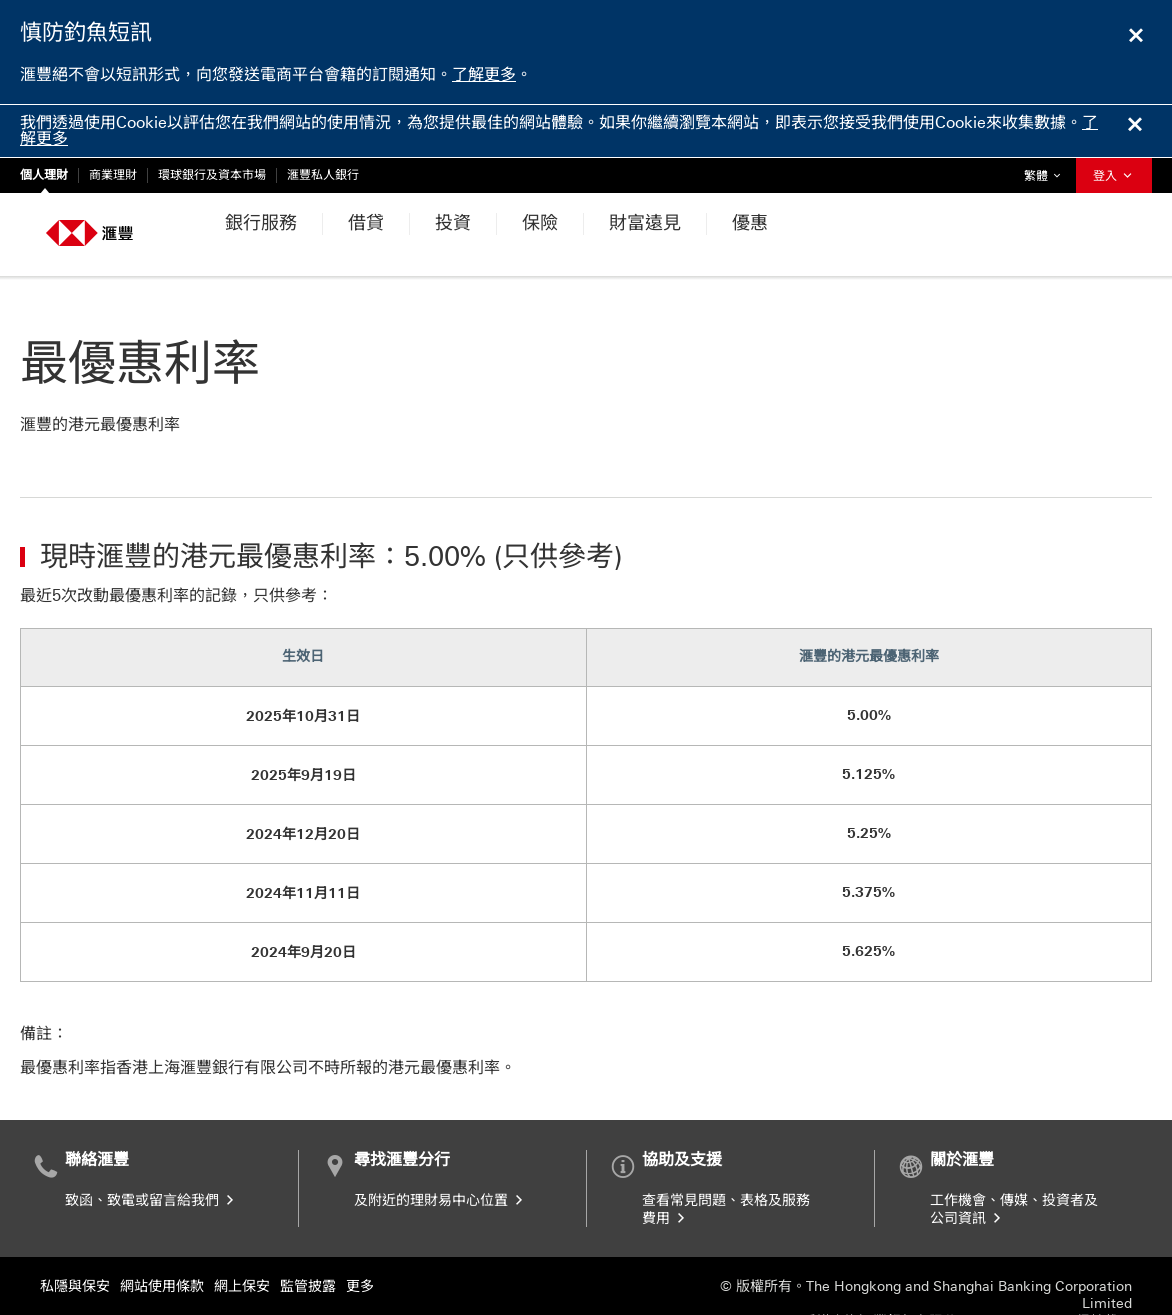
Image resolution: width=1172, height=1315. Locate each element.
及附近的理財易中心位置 (440, 1147)
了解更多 (484, 74)
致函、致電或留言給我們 (151, 1147)
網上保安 (242, 1233)
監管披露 (308, 1233)
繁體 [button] (1047, 170)
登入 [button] (1114, 176)
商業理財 (113, 175)
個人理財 (44, 175)
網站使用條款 (162, 1233)
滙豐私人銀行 (323, 175)
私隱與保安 (75, 1233)
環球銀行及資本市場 (212, 175)
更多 (360, 1233)
